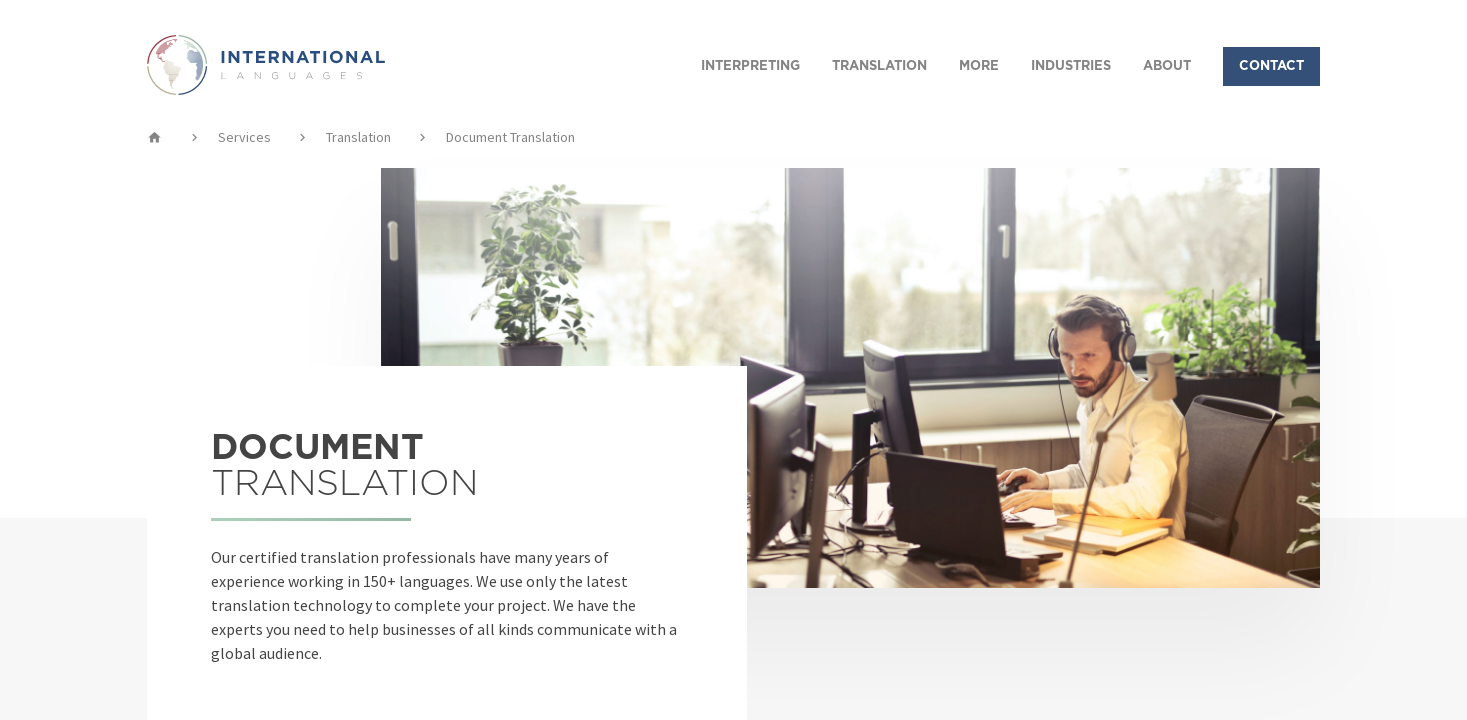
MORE (979, 66)
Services (244, 137)
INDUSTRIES (1071, 66)
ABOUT (1167, 66)
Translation (358, 137)
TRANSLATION (879, 66)
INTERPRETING (750, 66)
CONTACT (1271, 66)
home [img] (154, 137)
